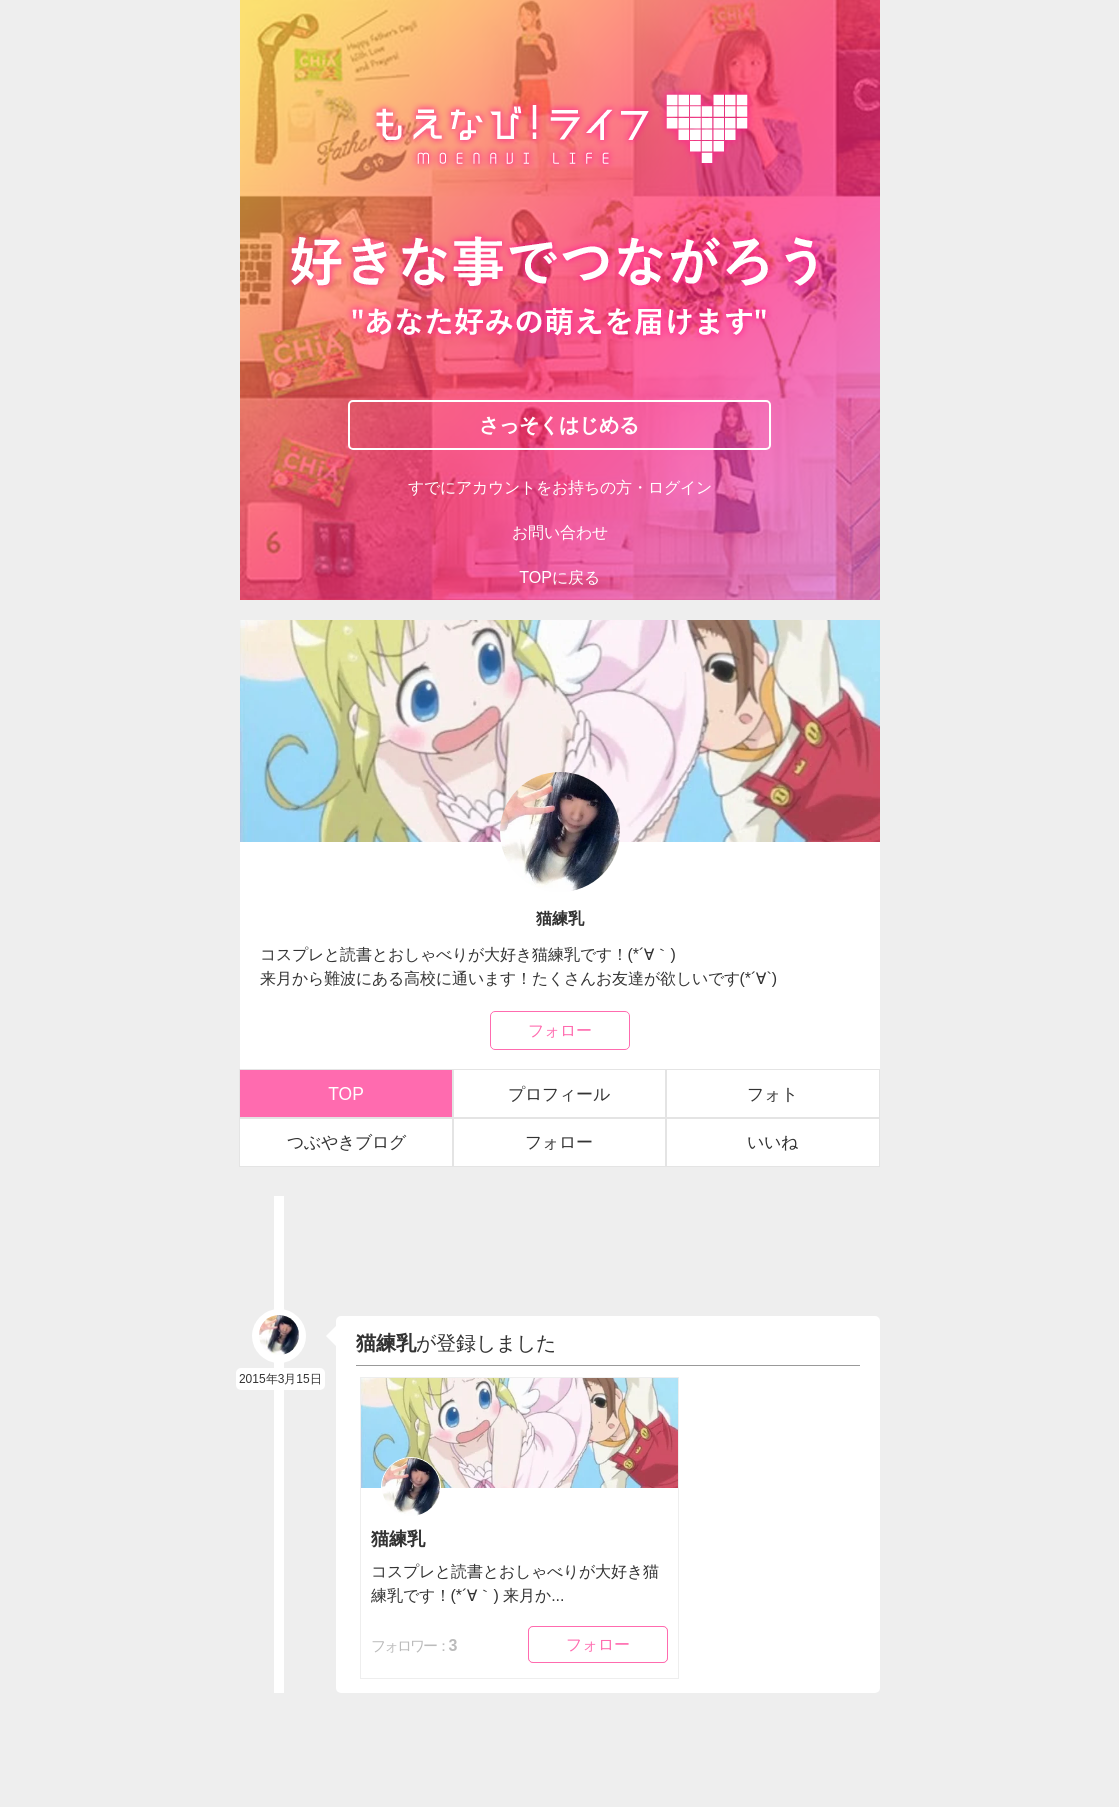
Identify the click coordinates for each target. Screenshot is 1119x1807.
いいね (772, 1139)
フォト (772, 1091)
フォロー (560, 1029)
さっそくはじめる (559, 428)
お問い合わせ (560, 534)
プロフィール (559, 1091)
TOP (346, 1091)
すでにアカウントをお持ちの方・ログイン (559, 490)
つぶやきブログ (346, 1139)
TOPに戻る (559, 578)
